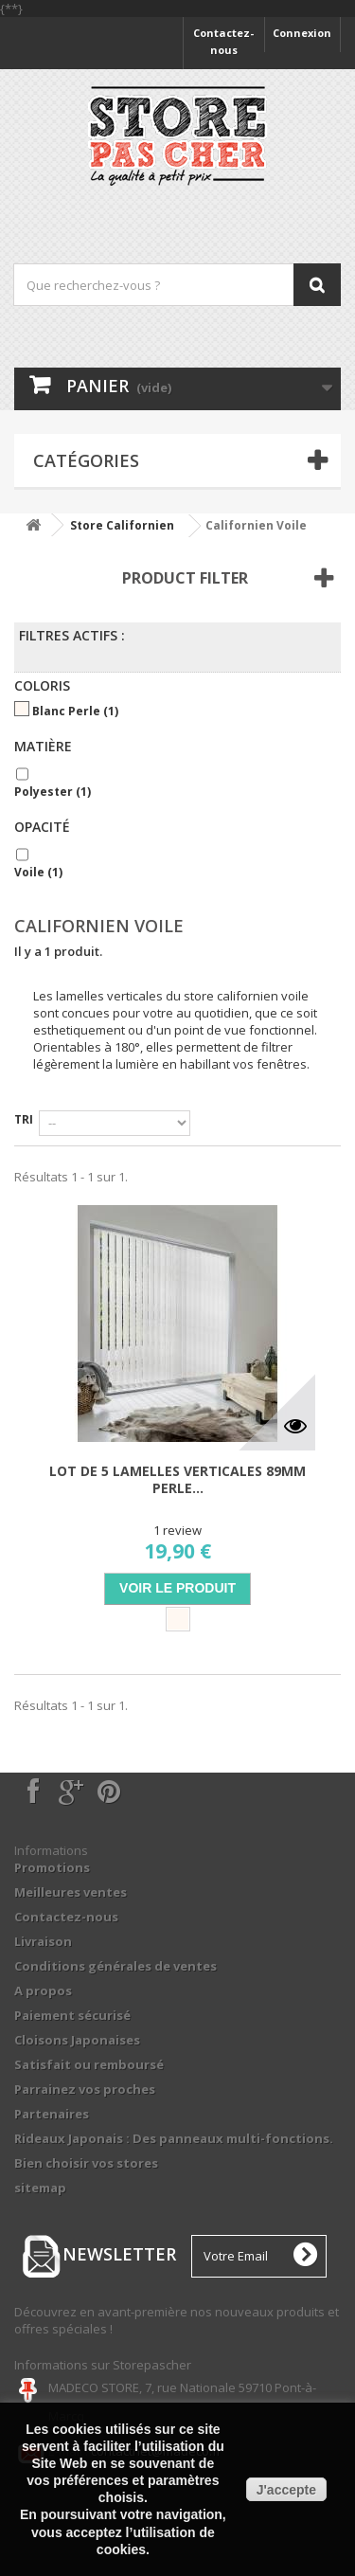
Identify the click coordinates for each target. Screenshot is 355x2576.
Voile (38, 872)
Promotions (52, 1867)
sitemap (40, 2187)
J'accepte (286, 2489)
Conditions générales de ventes (115, 1965)
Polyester (52, 792)
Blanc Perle (75, 711)
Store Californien (122, 525)
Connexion (302, 33)
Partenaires (51, 2113)
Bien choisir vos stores (86, 2162)
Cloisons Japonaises (77, 2039)
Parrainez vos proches (84, 2089)
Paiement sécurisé (72, 2015)
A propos (43, 1990)
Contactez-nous (223, 41)
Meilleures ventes (70, 1891)
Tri (23, 1118)
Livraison (43, 1941)
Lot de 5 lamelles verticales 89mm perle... (177, 1480)
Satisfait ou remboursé (89, 2064)
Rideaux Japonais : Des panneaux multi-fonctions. (173, 2138)
